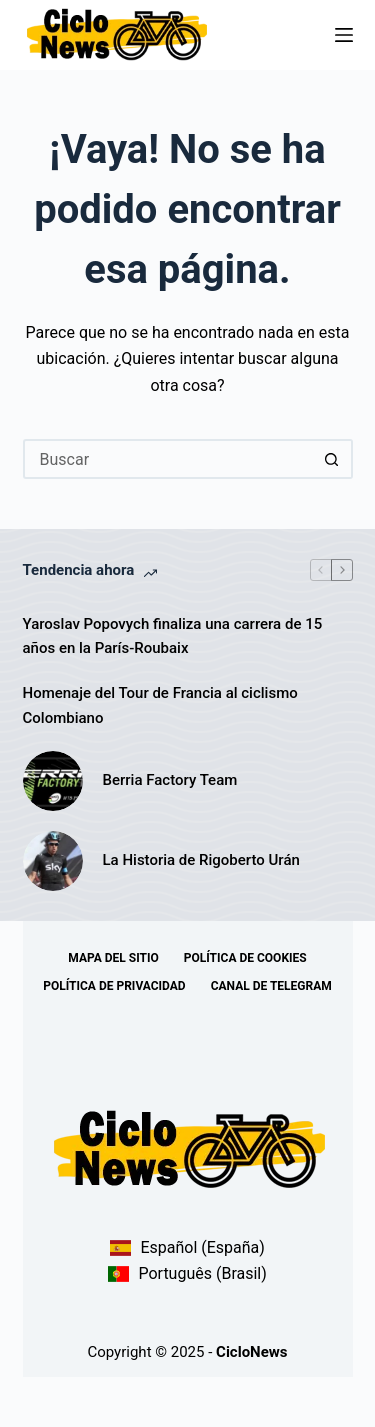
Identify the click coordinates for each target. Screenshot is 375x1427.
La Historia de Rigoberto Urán (201, 860)
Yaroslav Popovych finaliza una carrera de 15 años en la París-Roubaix (173, 636)
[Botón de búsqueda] (333, 459)
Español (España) (187, 1247)
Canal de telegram (271, 986)
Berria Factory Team (170, 780)
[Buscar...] (168, 459)
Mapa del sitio (113, 958)
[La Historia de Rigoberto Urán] (53, 861)
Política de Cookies (245, 958)
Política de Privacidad (114, 986)
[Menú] (344, 35)
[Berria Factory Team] (53, 781)
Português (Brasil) (187, 1273)
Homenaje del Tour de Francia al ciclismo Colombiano (160, 705)
